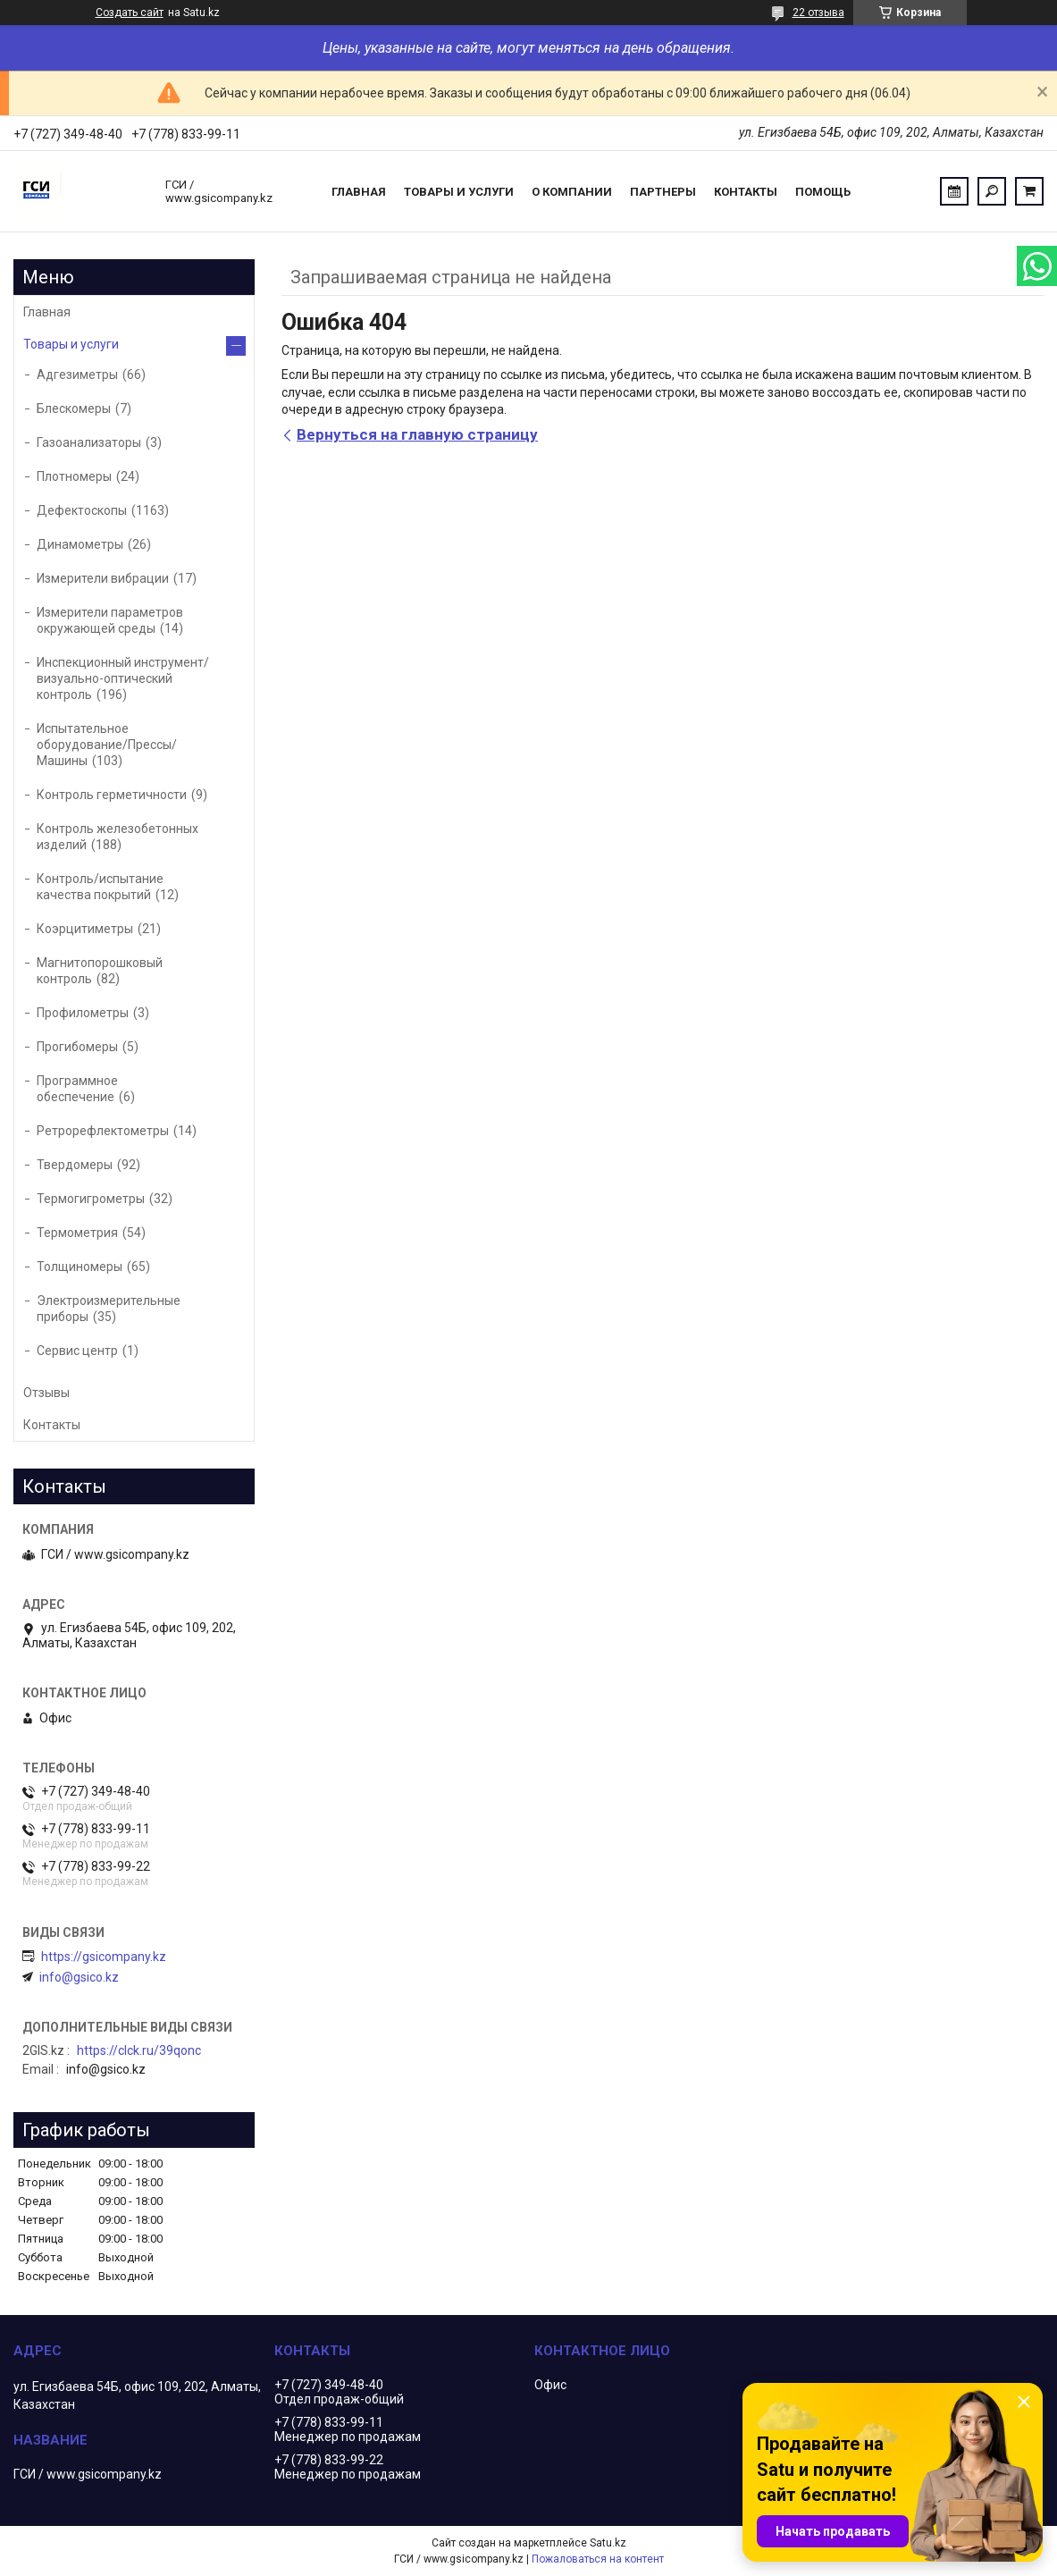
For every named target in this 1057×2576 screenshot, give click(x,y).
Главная (358, 191)
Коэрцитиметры (85, 929)
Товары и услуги (459, 191)
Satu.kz (608, 2543)
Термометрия (77, 1232)
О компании (572, 191)
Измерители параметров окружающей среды (110, 620)
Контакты (745, 191)
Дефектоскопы (82, 510)
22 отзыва (818, 12)
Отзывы (46, 1392)
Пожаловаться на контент (598, 2559)
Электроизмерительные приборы (108, 1308)
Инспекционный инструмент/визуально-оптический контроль (123, 678)
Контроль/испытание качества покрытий (100, 886)
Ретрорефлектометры (103, 1131)
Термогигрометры (91, 1198)
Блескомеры (74, 408)
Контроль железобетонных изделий (117, 836)
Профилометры (83, 1013)
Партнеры (663, 191)
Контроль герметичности (112, 794)
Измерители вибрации (103, 578)
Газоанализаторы (89, 442)
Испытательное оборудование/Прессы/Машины (107, 744)
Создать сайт (130, 12)
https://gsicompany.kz (103, 1956)
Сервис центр (77, 1350)
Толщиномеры (79, 1266)
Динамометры (80, 544)
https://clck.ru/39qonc (139, 2050)
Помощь (823, 191)
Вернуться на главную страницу (417, 434)
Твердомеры (75, 1165)
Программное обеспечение (77, 1088)
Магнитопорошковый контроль (100, 970)
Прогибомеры (77, 1047)
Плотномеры (74, 476)
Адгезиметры (77, 374)
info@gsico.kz (79, 1977)
